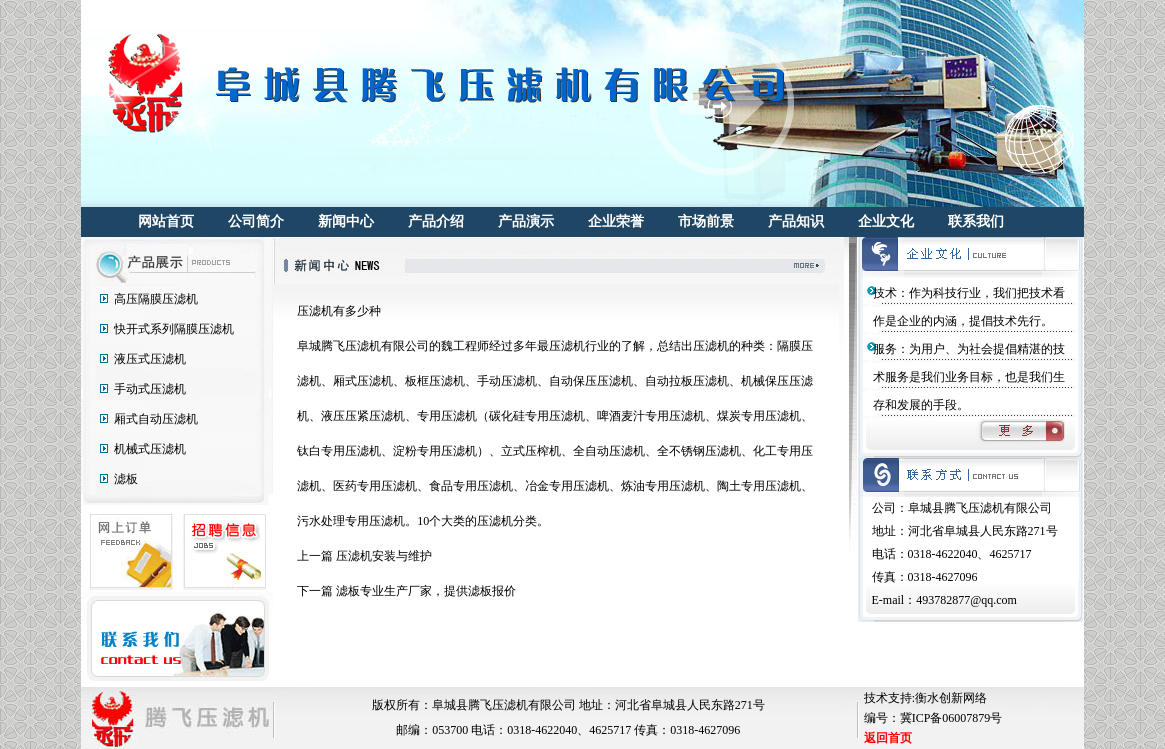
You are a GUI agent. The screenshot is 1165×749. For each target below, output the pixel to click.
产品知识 (796, 221)
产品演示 (526, 221)
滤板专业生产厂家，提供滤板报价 (426, 591)
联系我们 (976, 221)
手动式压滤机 (150, 389)
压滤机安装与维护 (384, 556)
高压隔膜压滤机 (156, 299)
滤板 (126, 479)
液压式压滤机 (150, 359)
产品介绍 (436, 221)
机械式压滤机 (150, 449)
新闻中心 (346, 221)
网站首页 (166, 221)
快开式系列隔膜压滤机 (174, 329)
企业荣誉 (616, 221)
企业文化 (886, 221)
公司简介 (256, 221)
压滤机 (315, 311)
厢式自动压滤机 (156, 419)
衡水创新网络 (951, 698)
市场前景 (706, 221)
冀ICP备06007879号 (951, 718)
